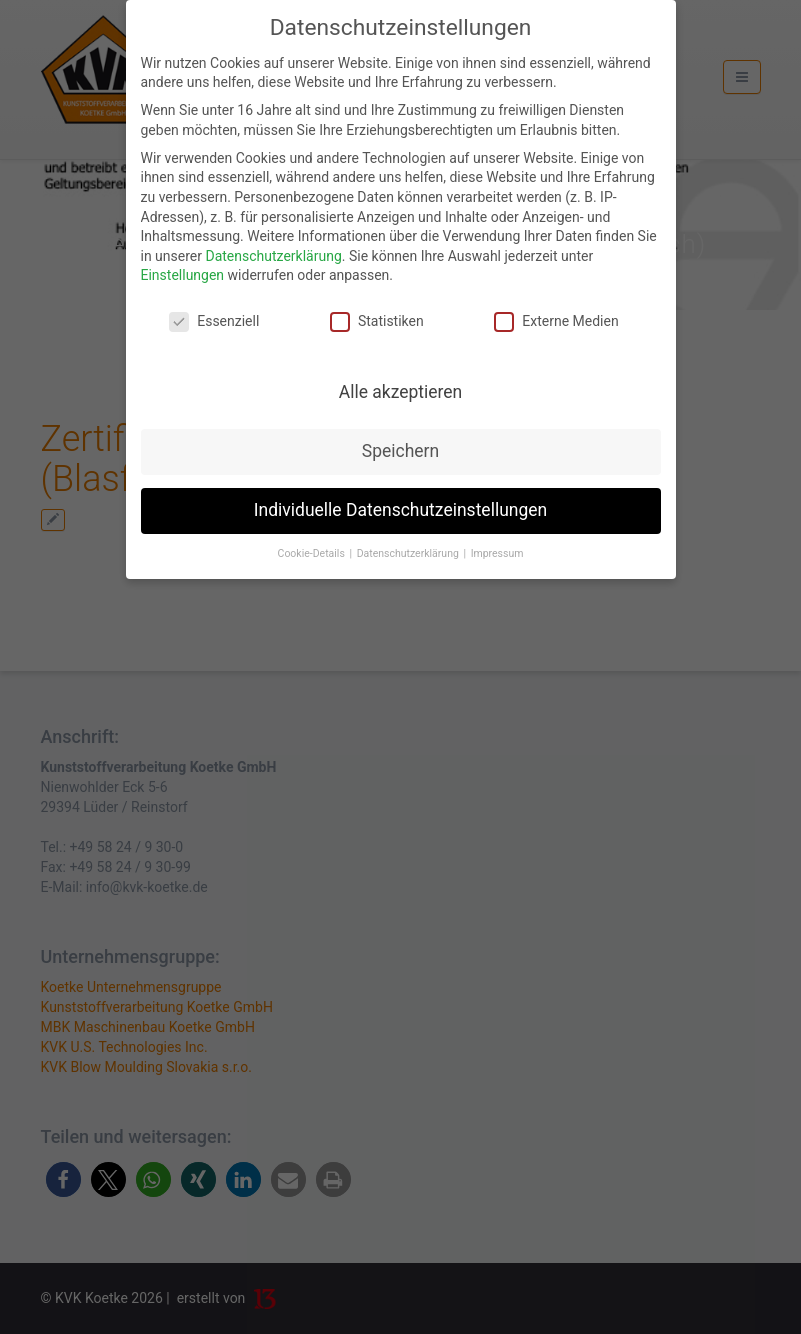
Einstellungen (183, 275)
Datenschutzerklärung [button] (409, 553)
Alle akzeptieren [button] (401, 392)
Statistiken (377, 321)
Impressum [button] (497, 553)
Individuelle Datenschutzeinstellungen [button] (400, 510)
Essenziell (214, 321)
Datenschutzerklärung (273, 256)
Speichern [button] (400, 451)
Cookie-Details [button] (313, 553)
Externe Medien (556, 321)
